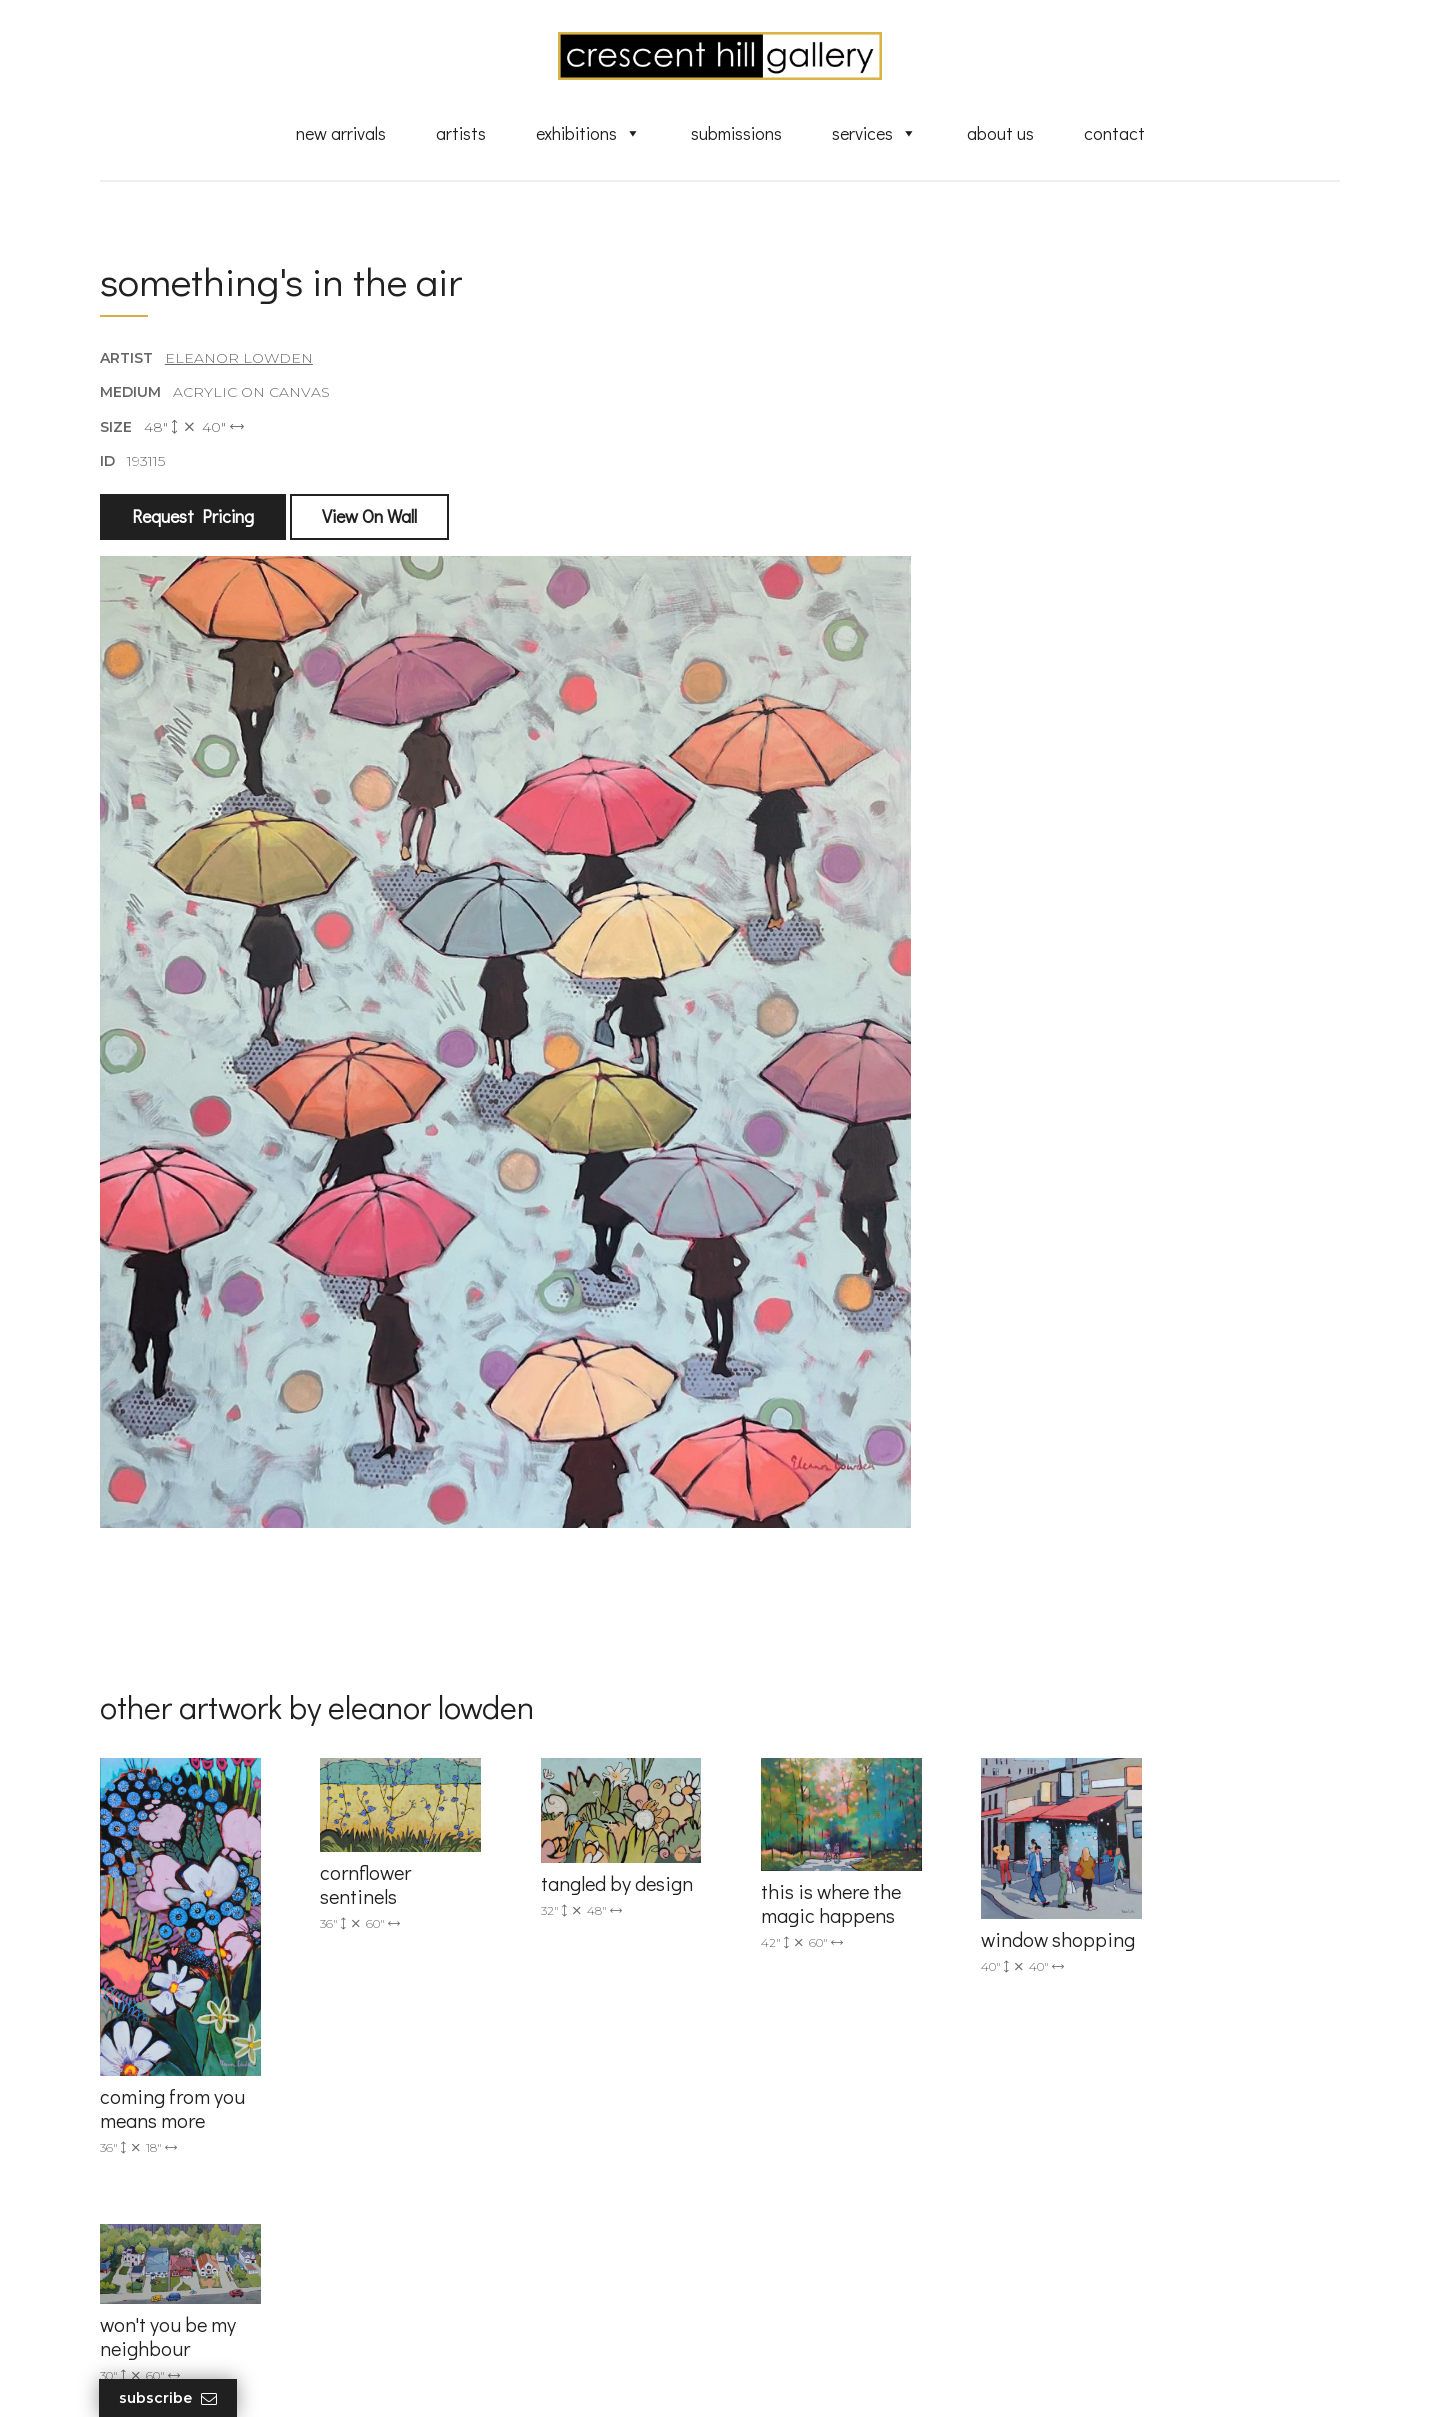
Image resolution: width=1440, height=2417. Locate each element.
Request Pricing (193, 517)
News (770, 2261)
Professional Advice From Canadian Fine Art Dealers (873, 2194)
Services (874, 133)
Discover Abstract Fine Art (840, 2157)
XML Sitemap (797, 2290)
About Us (1000, 133)
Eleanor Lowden (239, 359)
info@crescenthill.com (502, 2096)
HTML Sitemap (802, 2318)
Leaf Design (830, 2376)
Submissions (736, 133)
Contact (1114, 133)
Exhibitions (588, 133)
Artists (461, 133)
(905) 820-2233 (476, 2070)
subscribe (1136, 2158)
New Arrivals (341, 133)
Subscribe (169, 2398)
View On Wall (369, 517)
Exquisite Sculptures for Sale (848, 2128)
